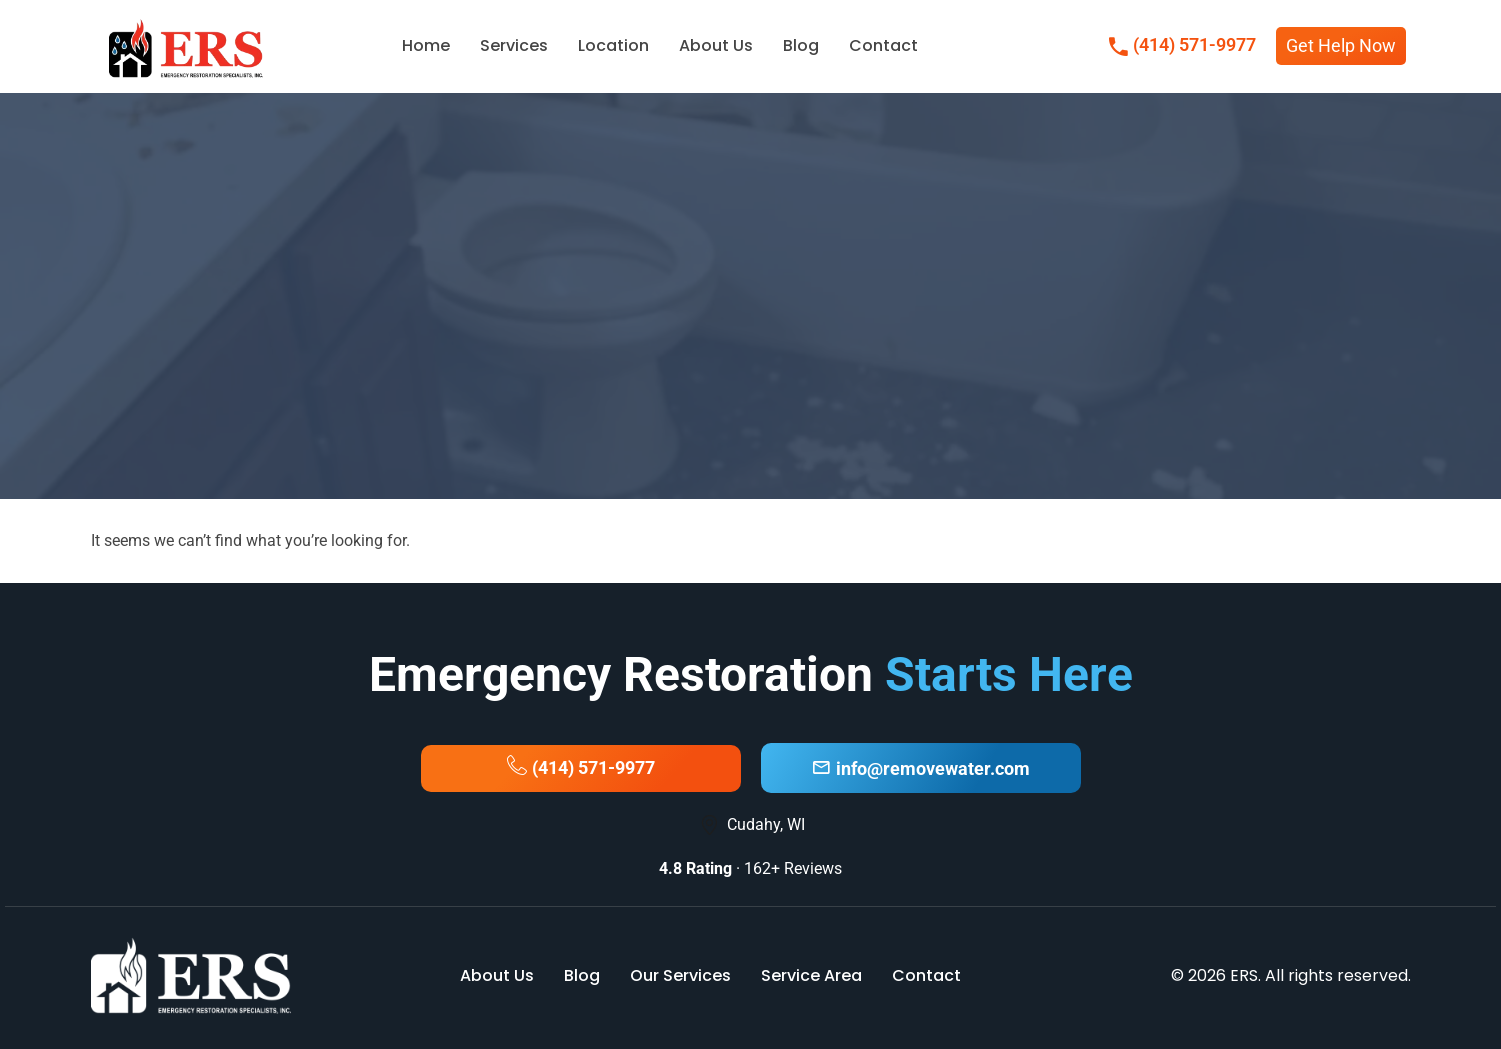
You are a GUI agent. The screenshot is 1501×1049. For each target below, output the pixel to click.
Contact (883, 45)
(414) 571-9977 (1182, 46)
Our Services (680, 975)
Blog (801, 45)
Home (426, 45)
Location (613, 45)
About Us (716, 45)
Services (514, 45)
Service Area (811, 975)
